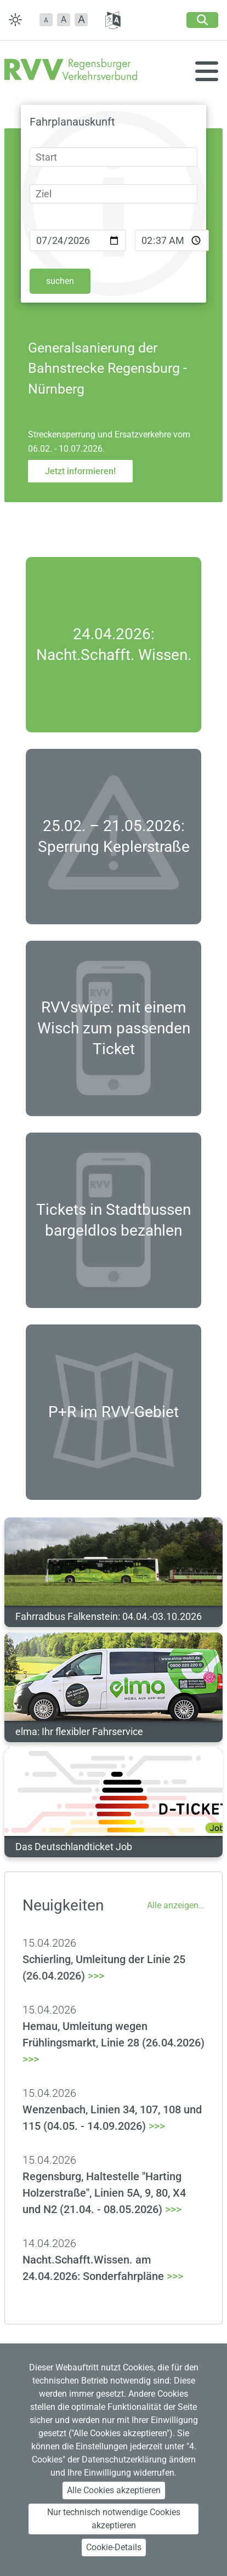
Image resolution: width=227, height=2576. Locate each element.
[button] (46, 19)
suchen (60, 281)
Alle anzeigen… (176, 1905)
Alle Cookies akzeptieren (114, 2490)
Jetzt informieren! (80, 471)
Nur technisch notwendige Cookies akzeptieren (113, 2518)
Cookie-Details (113, 2547)
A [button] (63, 19)
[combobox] (113, 157)
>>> (113, 2043)
